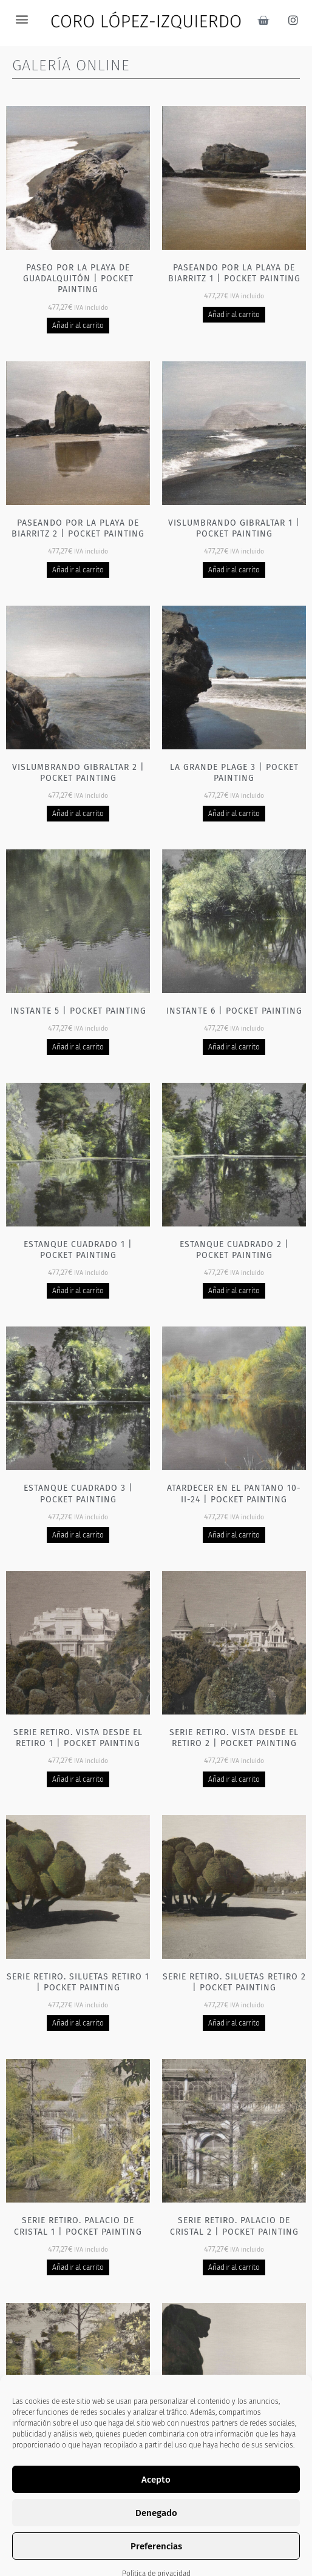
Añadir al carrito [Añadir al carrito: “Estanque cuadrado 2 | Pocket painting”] (234, 1290)
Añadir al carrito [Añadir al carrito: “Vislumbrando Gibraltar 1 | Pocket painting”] (234, 570)
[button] (22, 18)
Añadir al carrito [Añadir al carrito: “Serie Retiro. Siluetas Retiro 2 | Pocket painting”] (234, 2023)
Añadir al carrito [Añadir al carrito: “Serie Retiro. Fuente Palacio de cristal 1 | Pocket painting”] (78, 2511)
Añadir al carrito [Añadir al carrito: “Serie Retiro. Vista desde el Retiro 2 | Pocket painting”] (234, 1779)
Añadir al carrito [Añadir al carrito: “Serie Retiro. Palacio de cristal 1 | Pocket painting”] (78, 2267)
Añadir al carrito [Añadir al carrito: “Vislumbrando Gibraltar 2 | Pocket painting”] (78, 813)
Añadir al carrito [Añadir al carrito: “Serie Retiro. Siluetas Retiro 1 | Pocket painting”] (78, 2023)
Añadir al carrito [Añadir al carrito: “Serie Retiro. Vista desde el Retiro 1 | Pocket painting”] (78, 1779)
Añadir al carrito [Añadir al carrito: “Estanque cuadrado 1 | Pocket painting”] (78, 1290)
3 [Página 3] (166, 2556)
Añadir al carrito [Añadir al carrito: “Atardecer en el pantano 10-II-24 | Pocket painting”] (234, 1535)
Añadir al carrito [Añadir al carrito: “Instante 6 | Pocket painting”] (234, 1047)
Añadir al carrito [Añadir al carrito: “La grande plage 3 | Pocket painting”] (234, 813)
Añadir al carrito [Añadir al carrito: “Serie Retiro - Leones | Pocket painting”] (234, 2511)
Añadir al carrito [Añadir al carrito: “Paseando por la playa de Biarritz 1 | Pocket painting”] (234, 314)
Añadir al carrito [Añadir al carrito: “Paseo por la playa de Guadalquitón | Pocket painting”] (78, 325)
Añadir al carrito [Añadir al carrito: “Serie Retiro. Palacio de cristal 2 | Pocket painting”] (234, 2267)
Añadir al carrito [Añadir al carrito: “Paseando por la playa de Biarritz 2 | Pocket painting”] (78, 570)
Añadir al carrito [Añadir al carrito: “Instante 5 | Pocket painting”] (78, 1047)
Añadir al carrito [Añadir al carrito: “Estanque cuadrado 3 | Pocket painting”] (78, 1535)
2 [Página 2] (146, 2556)
